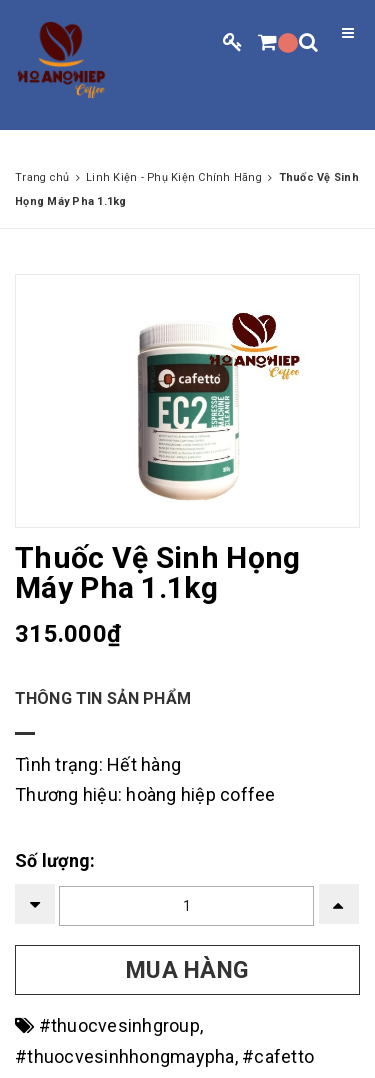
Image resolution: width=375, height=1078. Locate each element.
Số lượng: (55, 860)
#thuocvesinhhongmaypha (125, 1056)
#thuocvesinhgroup (119, 1025)
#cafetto (278, 1056)
